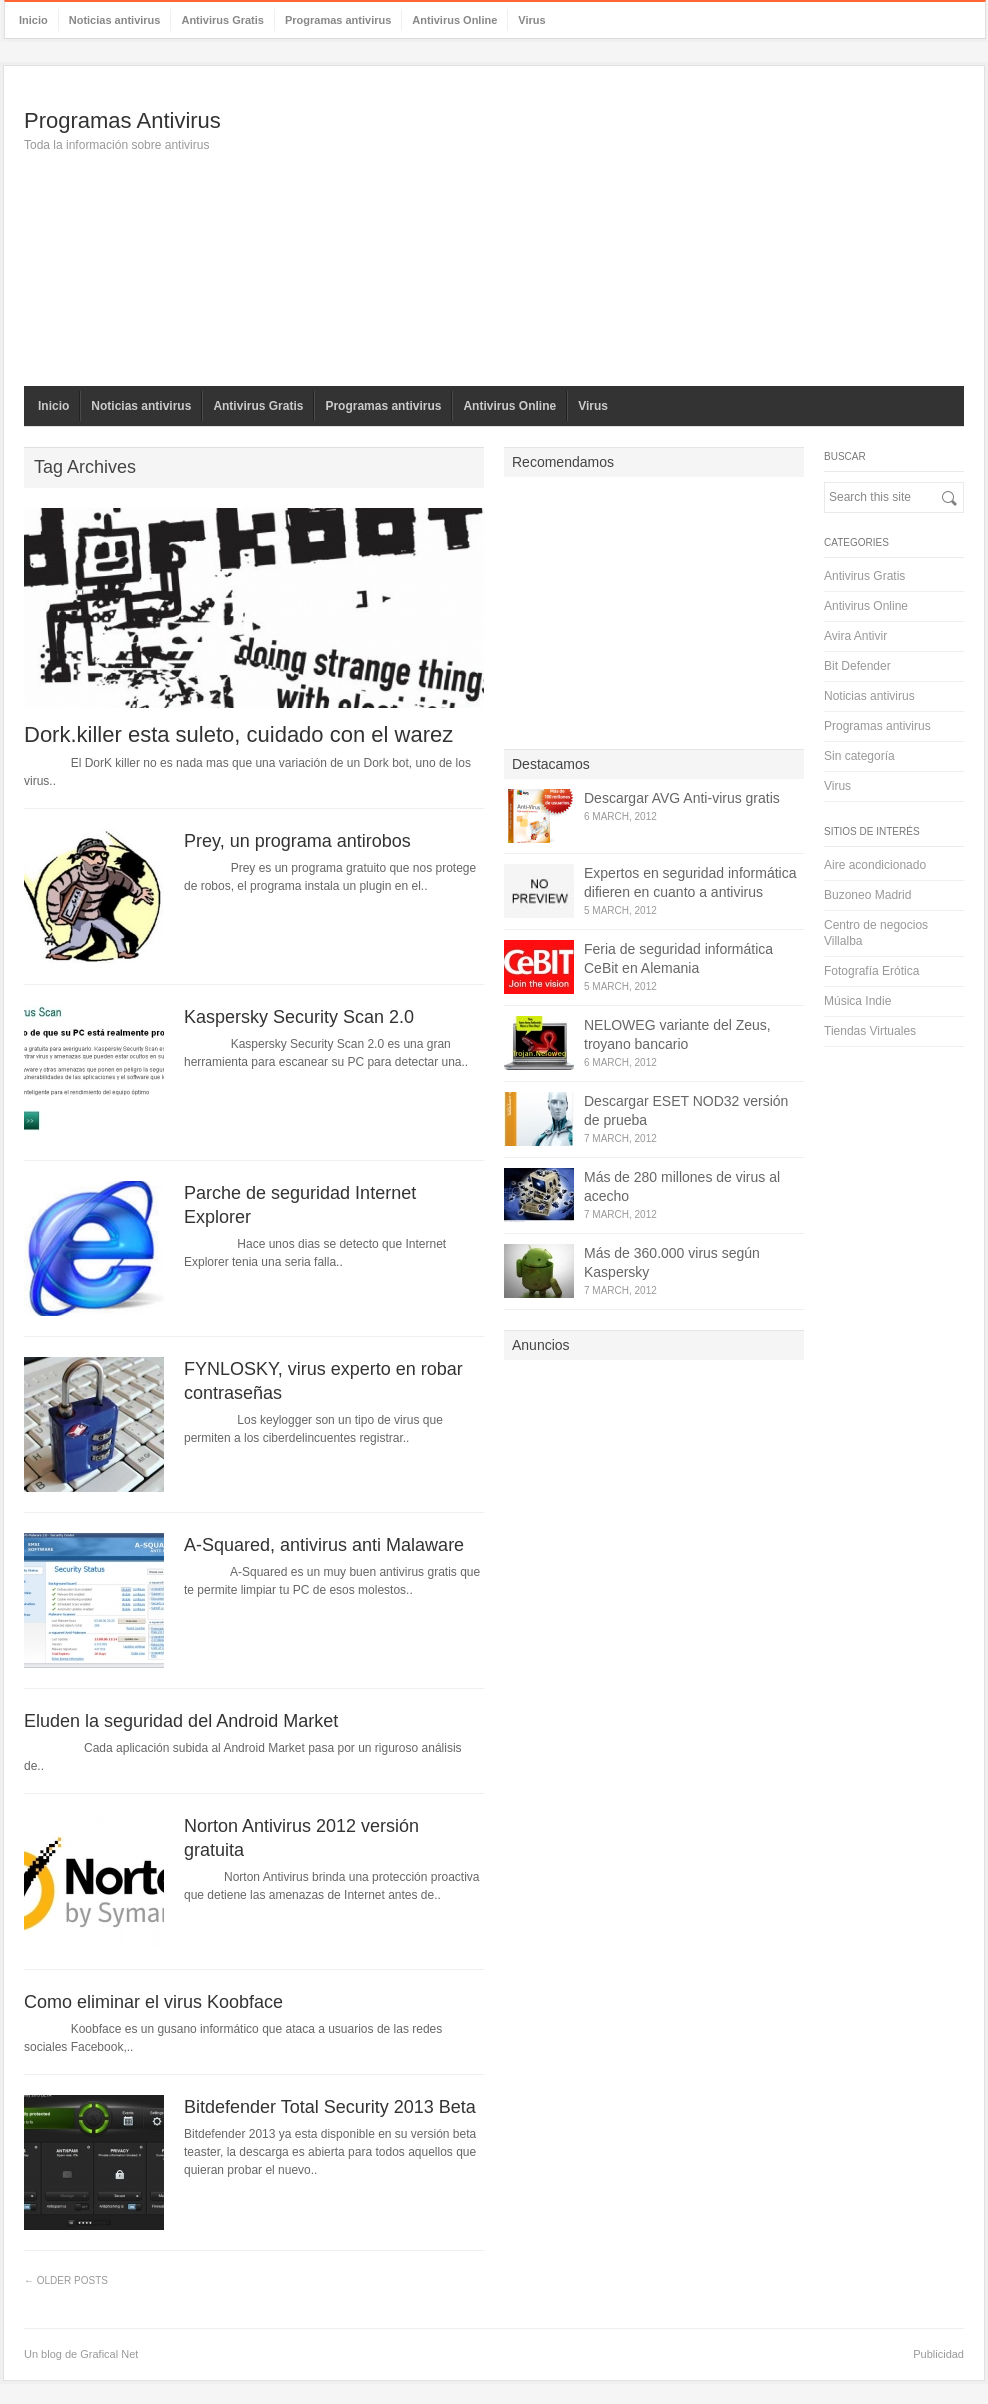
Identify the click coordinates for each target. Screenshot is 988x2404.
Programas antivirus (338, 20)
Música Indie (857, 1001)
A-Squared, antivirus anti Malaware (324, 1545)
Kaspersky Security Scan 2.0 (299, 1017)
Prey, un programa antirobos (297, 841)
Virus (531, 20)
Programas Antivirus (122, 120)
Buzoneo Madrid (867, 895)
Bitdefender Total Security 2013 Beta (330, 2107)
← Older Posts (66, 2280)
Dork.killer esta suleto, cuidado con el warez (238, 734)
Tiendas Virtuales (870, 1031)
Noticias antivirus (115, 20)
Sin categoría (859, 756)
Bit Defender (857, 666)
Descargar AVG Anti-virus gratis (682, 798)
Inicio (33, 20)
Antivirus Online (454, 20)
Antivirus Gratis (222, 20)
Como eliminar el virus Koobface (153, 2002)
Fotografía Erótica (871, 971)
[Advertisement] (599, 226)
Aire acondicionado (875, 865)
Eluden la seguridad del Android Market (181, 1721)
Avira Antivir (855, 636)
